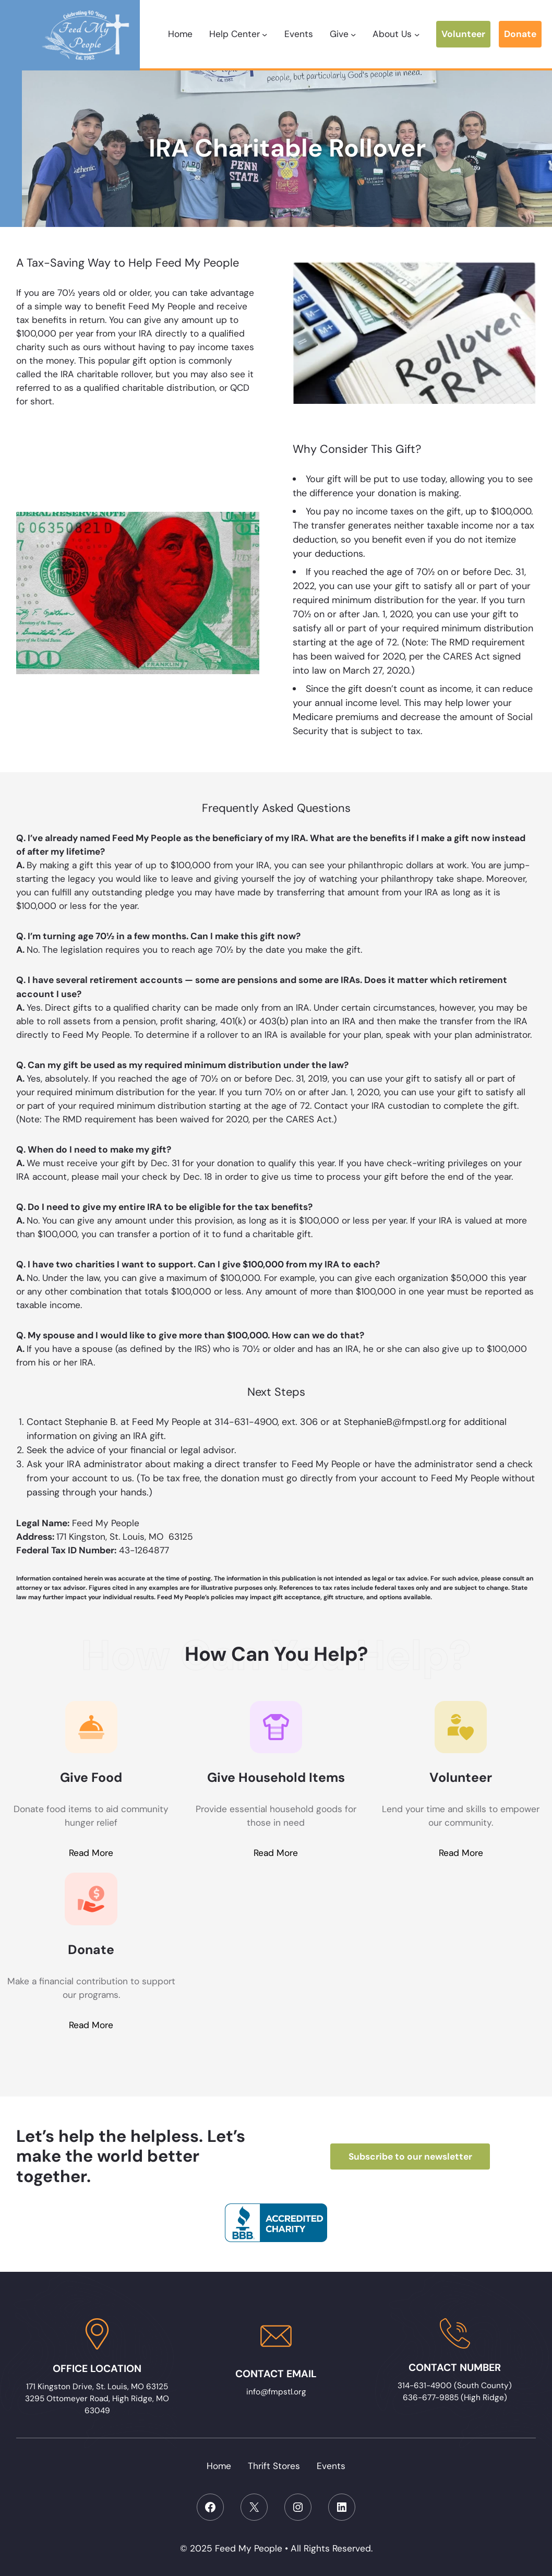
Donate (520, 34)
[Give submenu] (353, 34)
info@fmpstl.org (276, 2392)
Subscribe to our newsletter (410, 2156)
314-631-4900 (426, 2385)
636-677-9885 (431, 2397)
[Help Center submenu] (264, 34)
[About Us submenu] (416, 34)
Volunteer (463, 34)
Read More (91, 1853)
